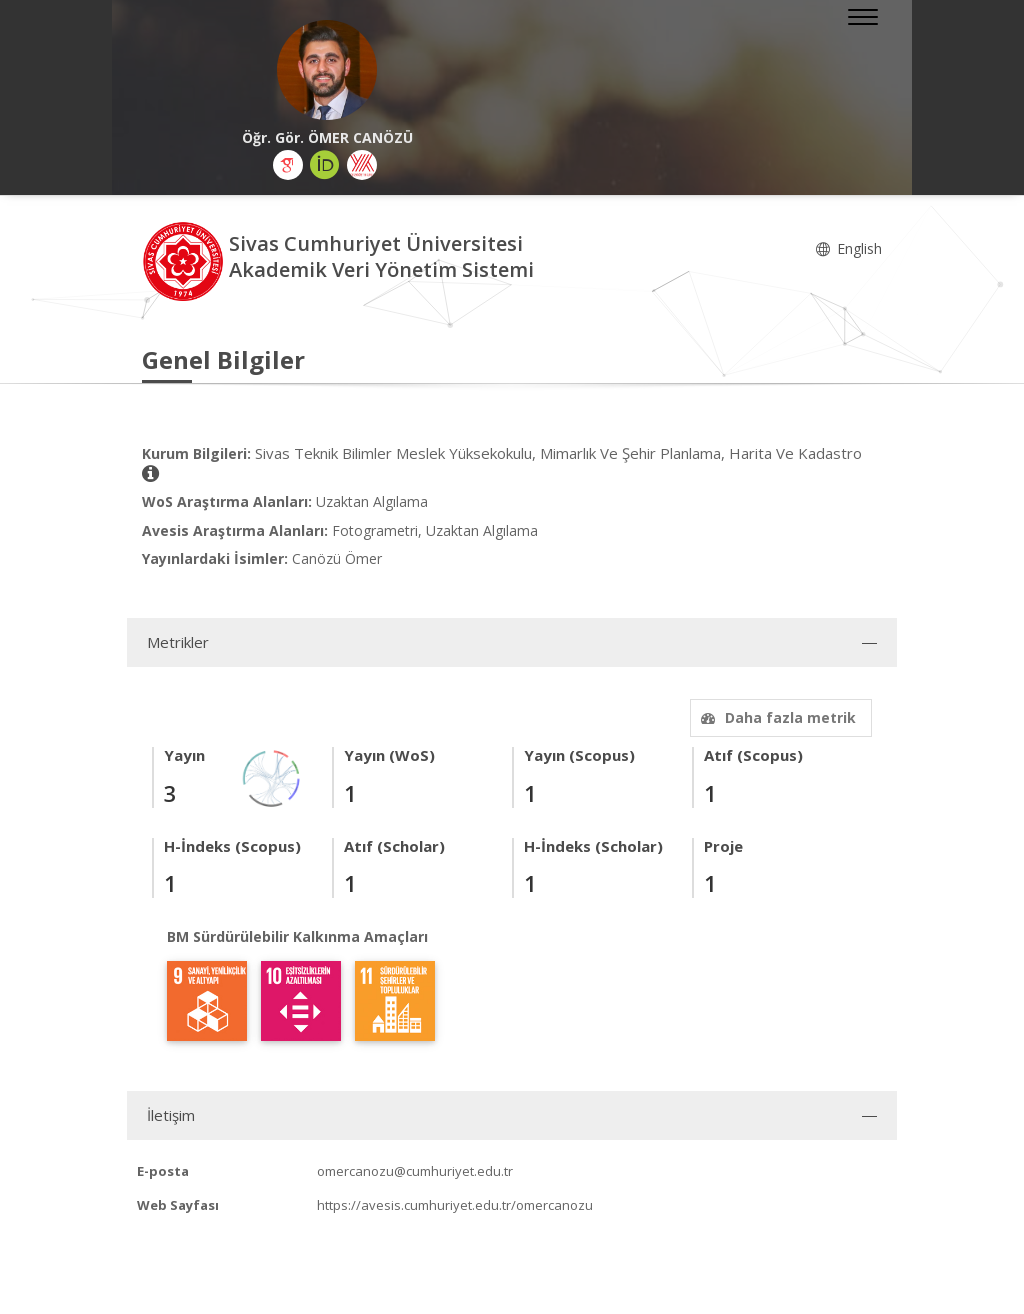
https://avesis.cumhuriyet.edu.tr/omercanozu (455, 1205)
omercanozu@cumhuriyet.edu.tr (415, 1171)
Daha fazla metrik (776, 717)
